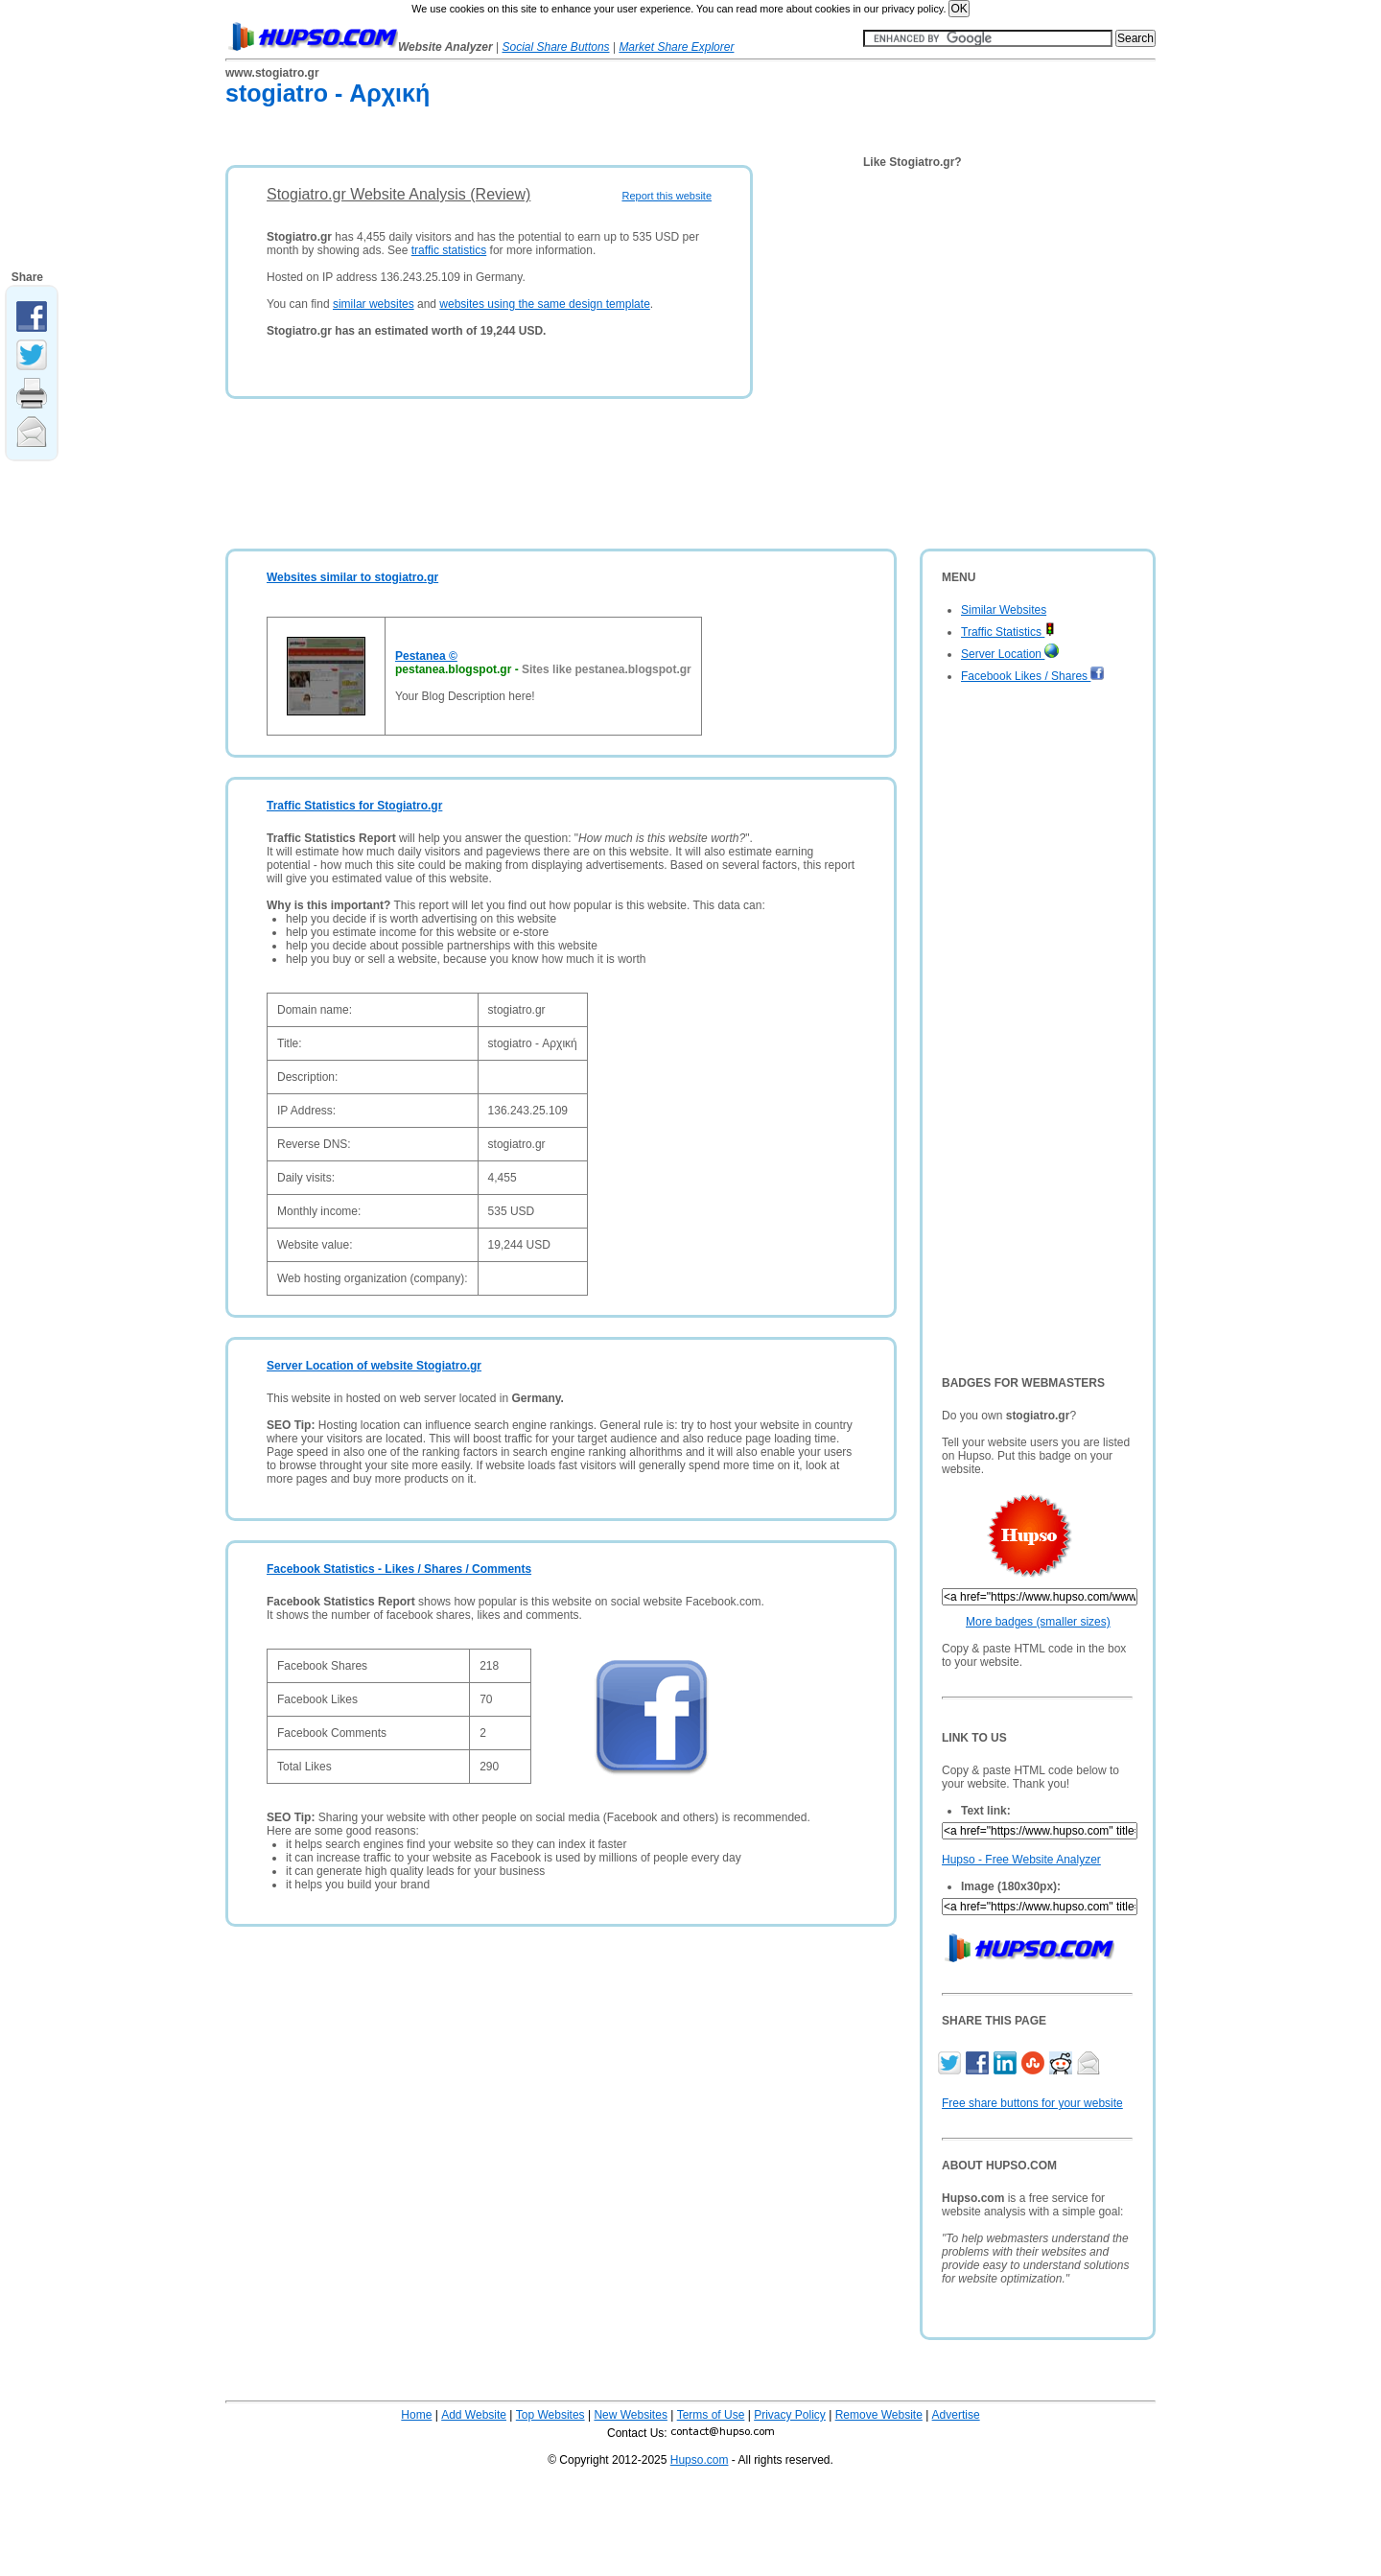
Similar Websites (1003, 610)
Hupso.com (699, 2460)
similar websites (373, 304)
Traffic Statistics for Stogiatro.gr (354, 805)
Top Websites (550, 2415)
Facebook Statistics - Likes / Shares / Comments (399, 1569)
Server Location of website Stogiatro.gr (374, 1365)
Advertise (956, 2415)
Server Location (1010, 654)
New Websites (630, 2415)
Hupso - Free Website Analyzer (1021, 1859)
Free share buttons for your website (1032, 2103)
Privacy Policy (790, 2415)
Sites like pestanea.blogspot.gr (606, 669)
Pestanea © (426, 656)
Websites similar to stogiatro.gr (352, 577)
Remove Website (879, 2415)
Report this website (666, 195)
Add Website (473, 2415)
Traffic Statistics (1008, 632)
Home (416, 2415)
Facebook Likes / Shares (1033, 676)
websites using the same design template (544, 304)
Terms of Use (711, 2415)
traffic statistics (448, 250)
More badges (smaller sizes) (1038, 1621)
